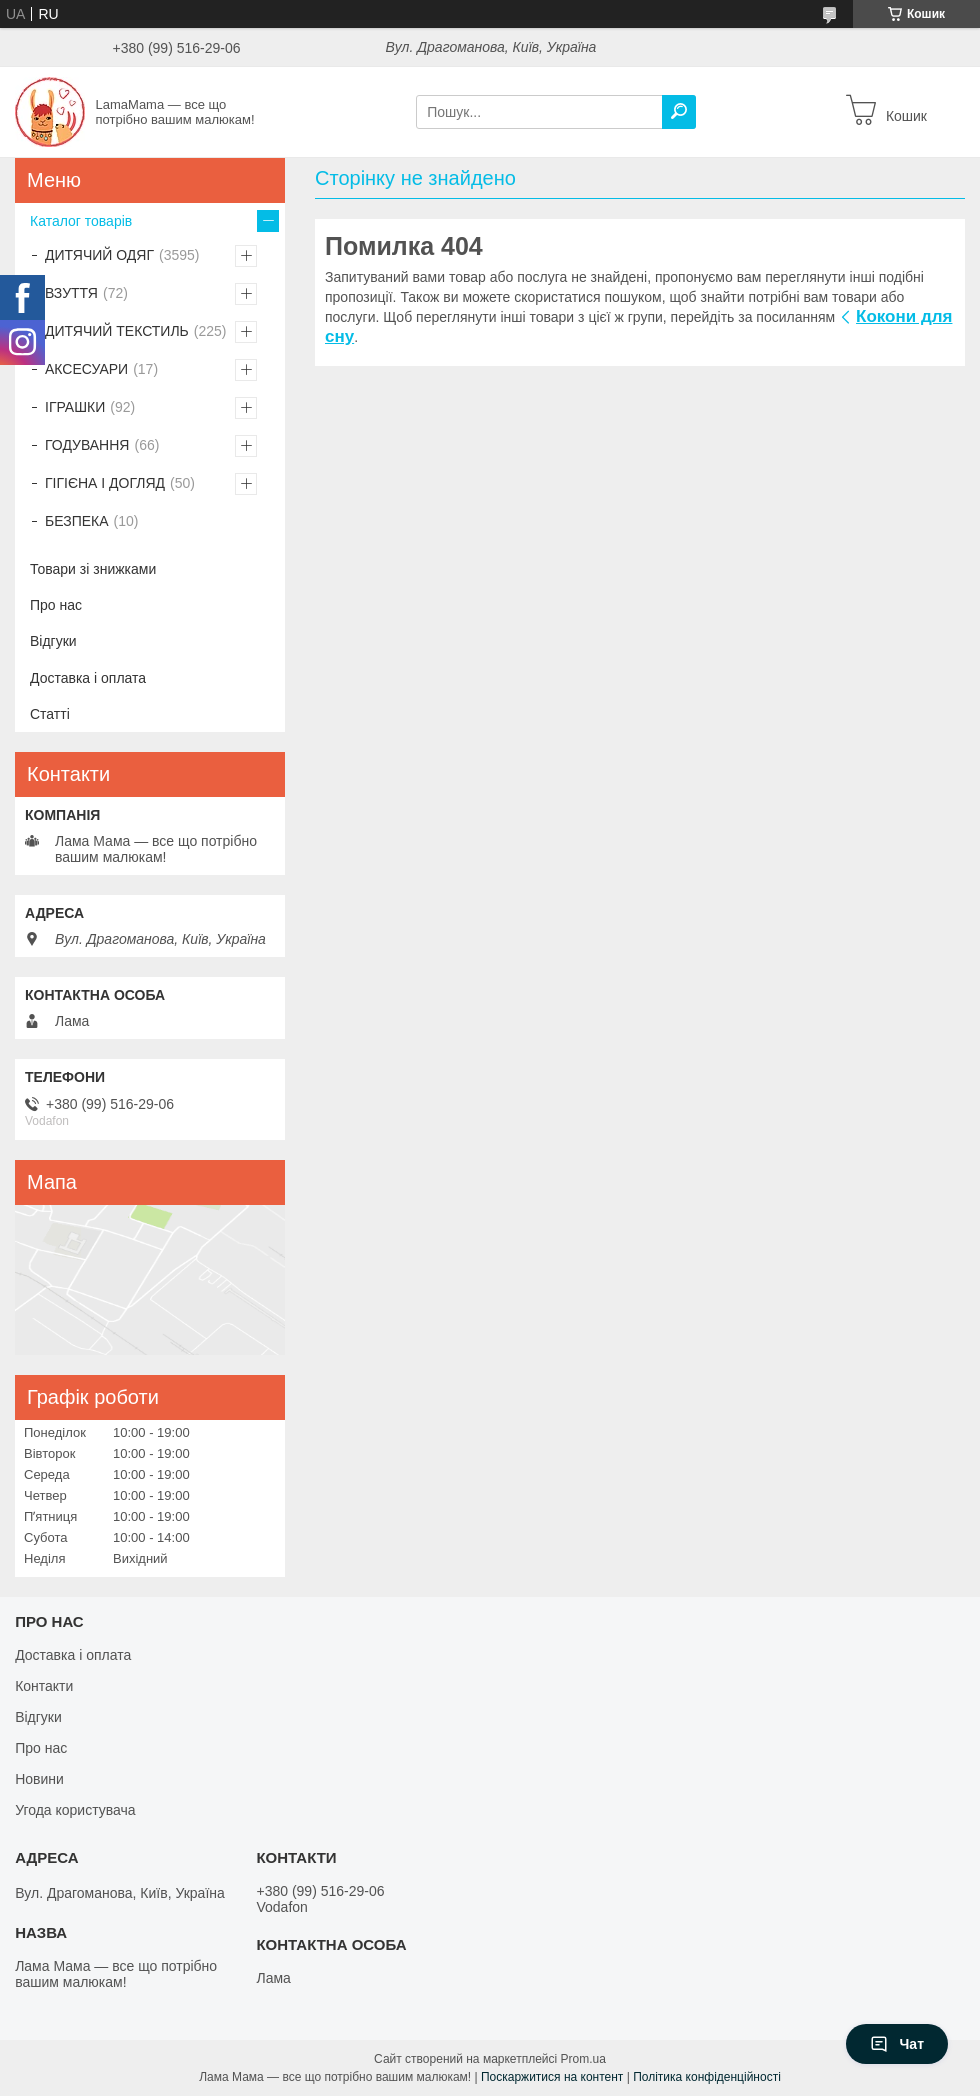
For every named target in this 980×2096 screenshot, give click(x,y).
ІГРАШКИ (75, 407)
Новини (39, 1779)
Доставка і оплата (88, 678)
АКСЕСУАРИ (86, 369)
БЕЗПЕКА (77, 521)
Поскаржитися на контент (552, 2077)
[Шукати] (679, 112)
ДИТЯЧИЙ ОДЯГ (99, 255)
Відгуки (53, 641)
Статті (50, 714)
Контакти (44, 1686)
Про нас (56, 605)
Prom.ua (583, 2059)
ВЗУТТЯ (71, 293)
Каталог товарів (81, 221)
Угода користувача (75, 1810)
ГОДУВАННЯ (87, 445)
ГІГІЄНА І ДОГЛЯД (105, 483)
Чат (897, 2044)
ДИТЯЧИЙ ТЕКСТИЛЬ (117, 331)
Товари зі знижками (93, 569)
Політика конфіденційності (707, 2077)
